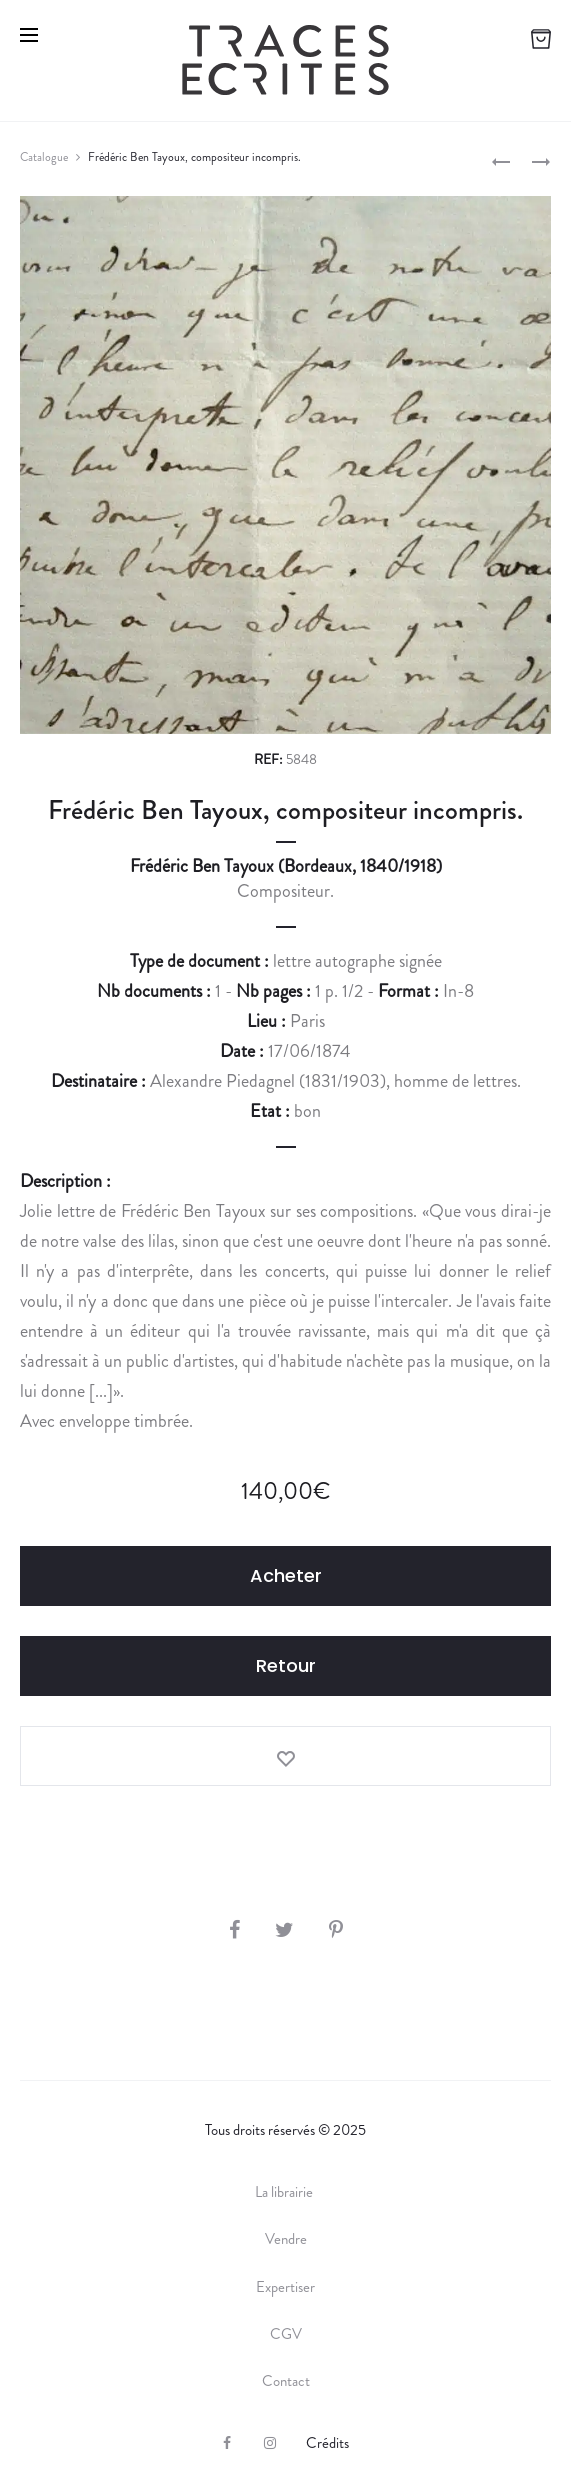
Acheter (286, 1575)
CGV (286, 2334)
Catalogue (44, 157)
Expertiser (285, 2287)
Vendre (286, 2239)
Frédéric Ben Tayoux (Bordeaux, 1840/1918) (286, 866)
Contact (286, 2381)
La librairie (285, 2192)
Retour (286, 1665)
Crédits (327, 2443)
